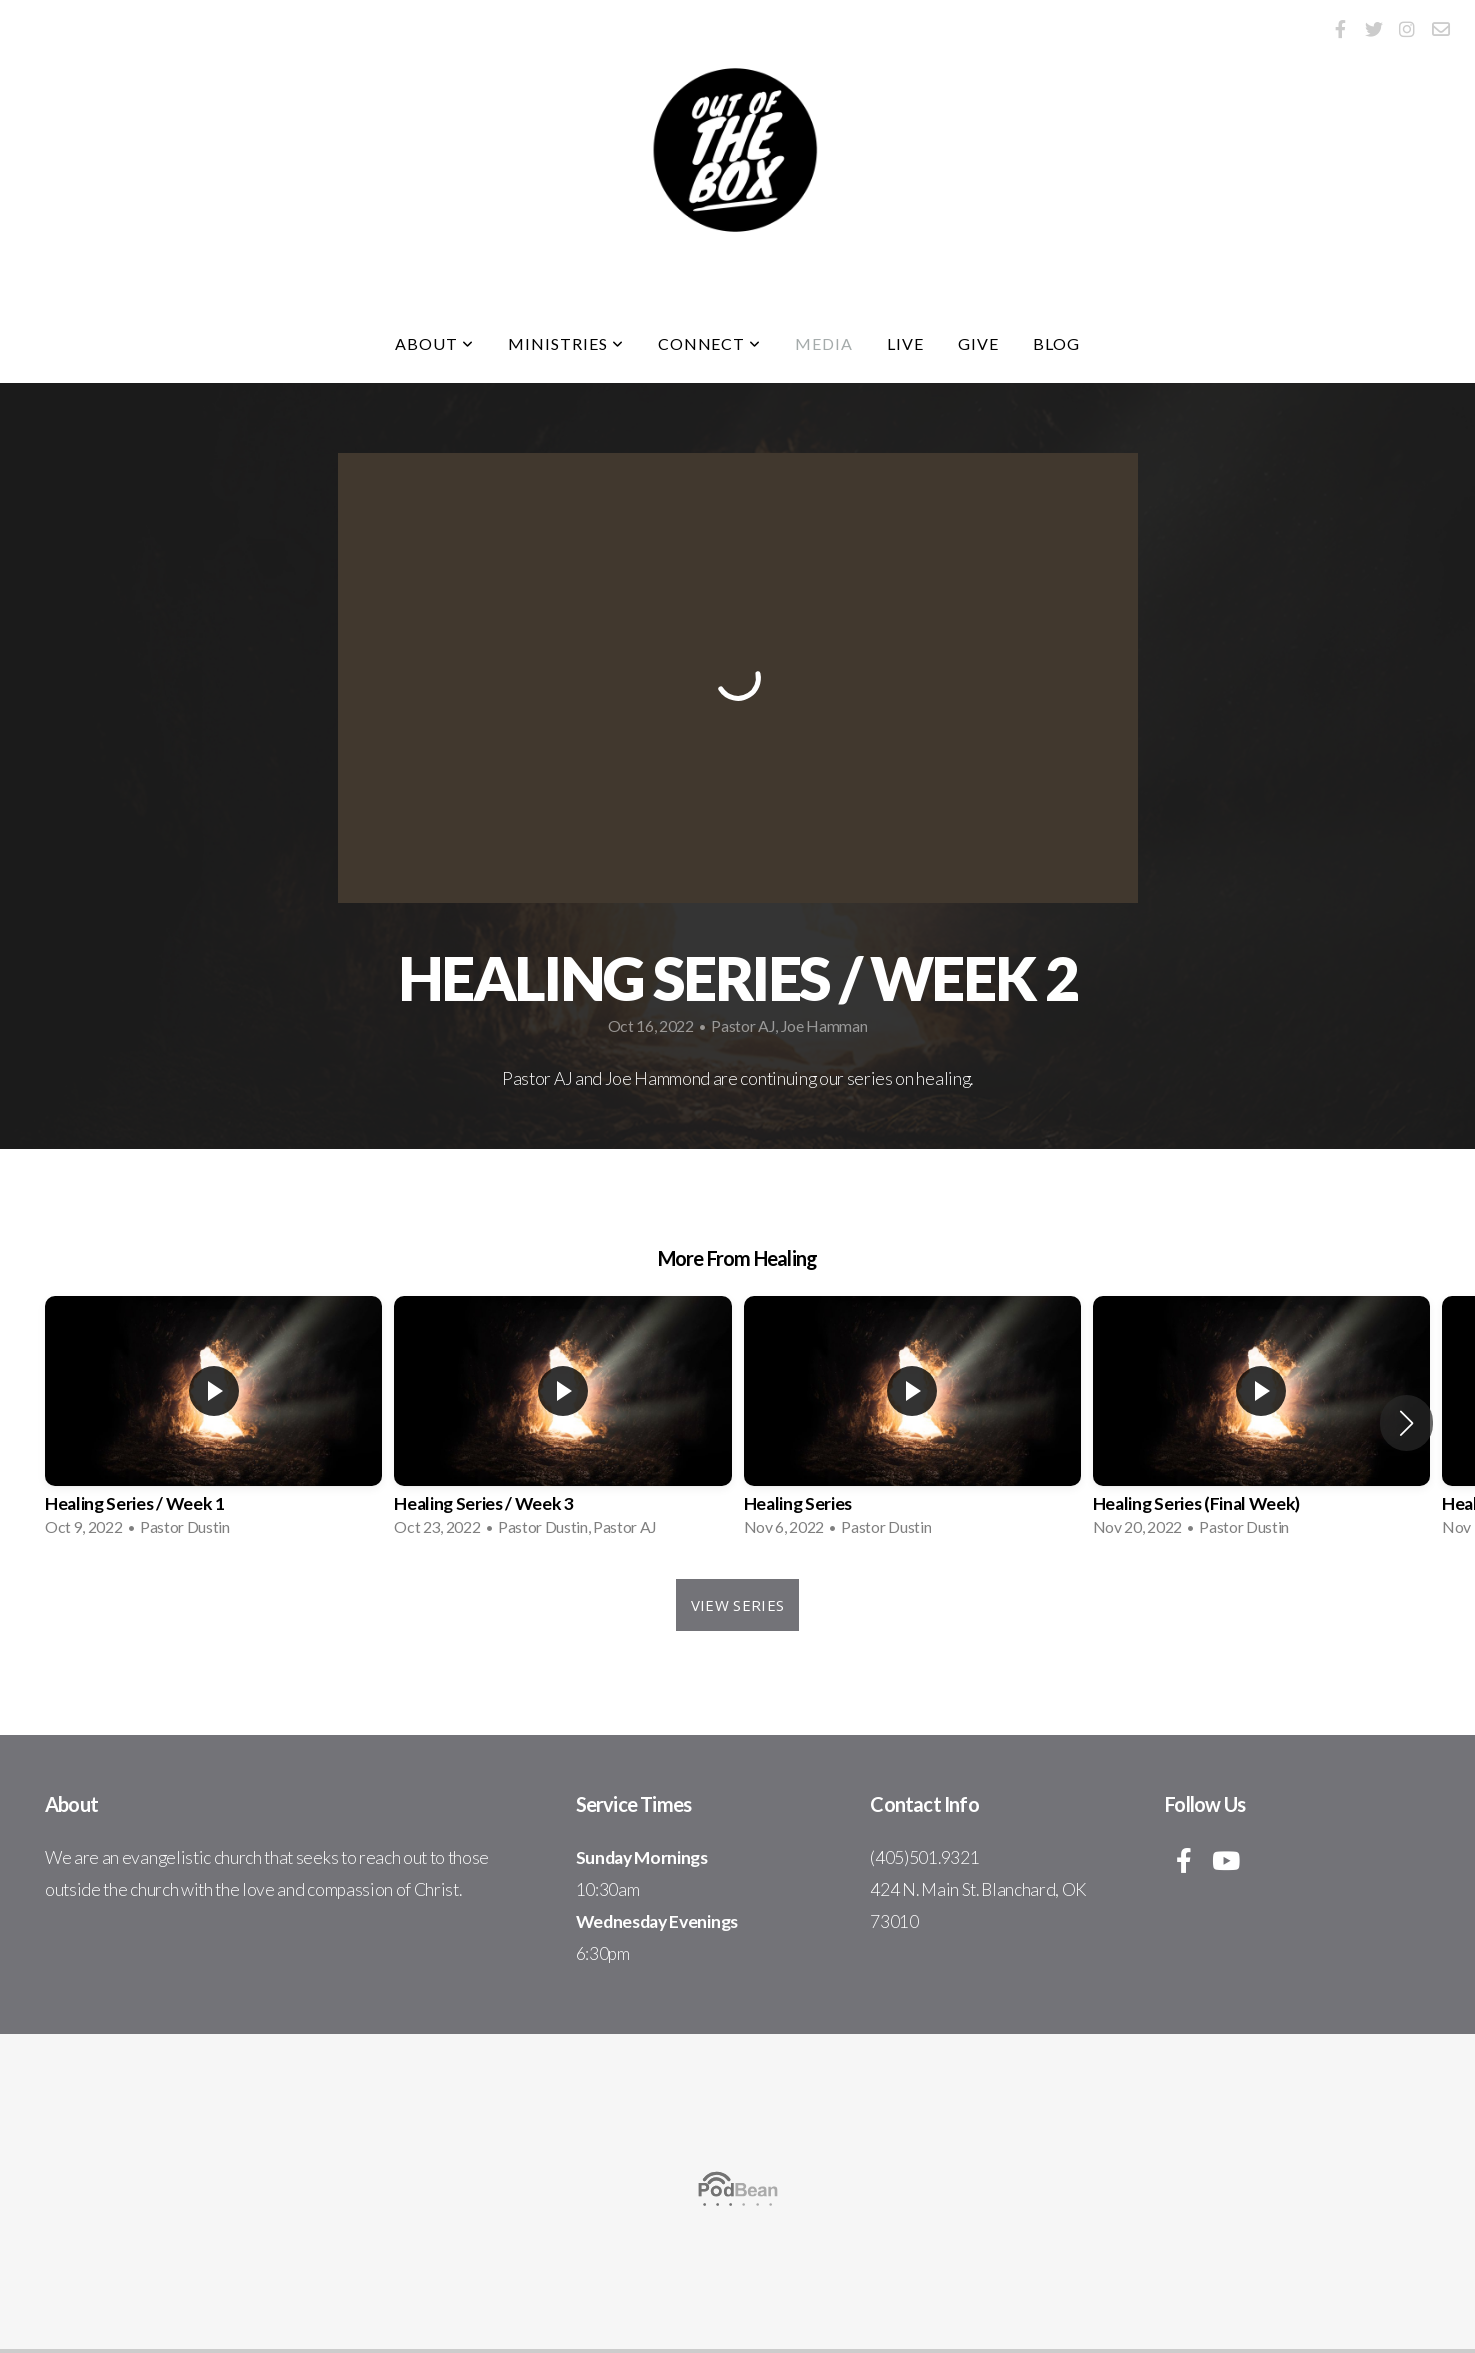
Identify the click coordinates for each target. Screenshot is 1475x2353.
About (434, 343)
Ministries (566, 343)
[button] (1406, 1423)
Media (824, 343)
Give (978, 343)
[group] (213, 1422)
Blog (1056, 343)
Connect (710, 343)
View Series (737, 1605)
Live (905, 343)
